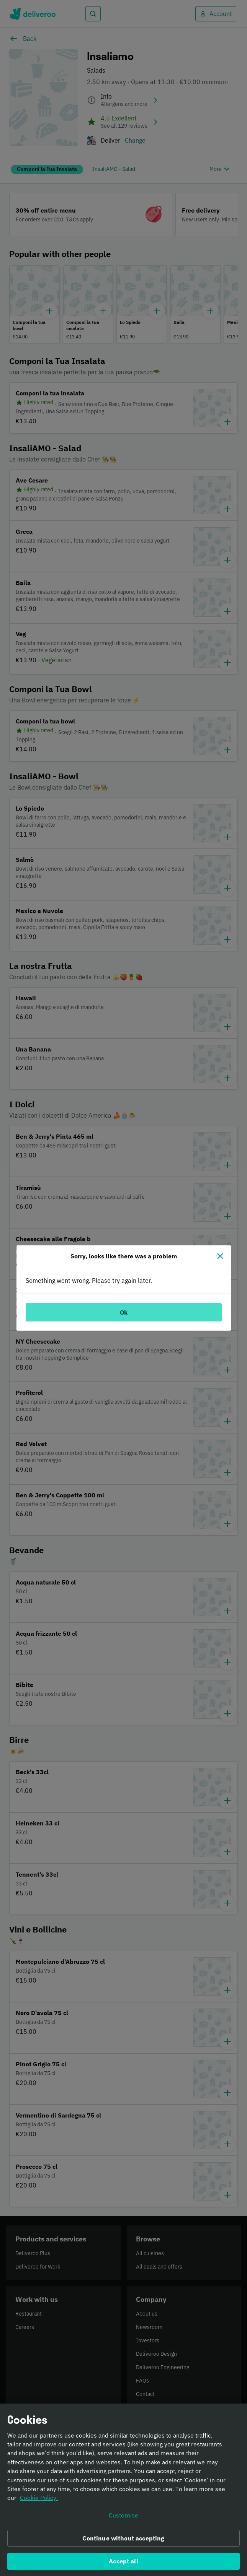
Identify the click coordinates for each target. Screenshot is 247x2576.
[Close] (220, 1256)
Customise (123, 2516)
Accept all (123, 2562)
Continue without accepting (123, 2539)
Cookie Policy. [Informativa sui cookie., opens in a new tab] (39, 2499)
